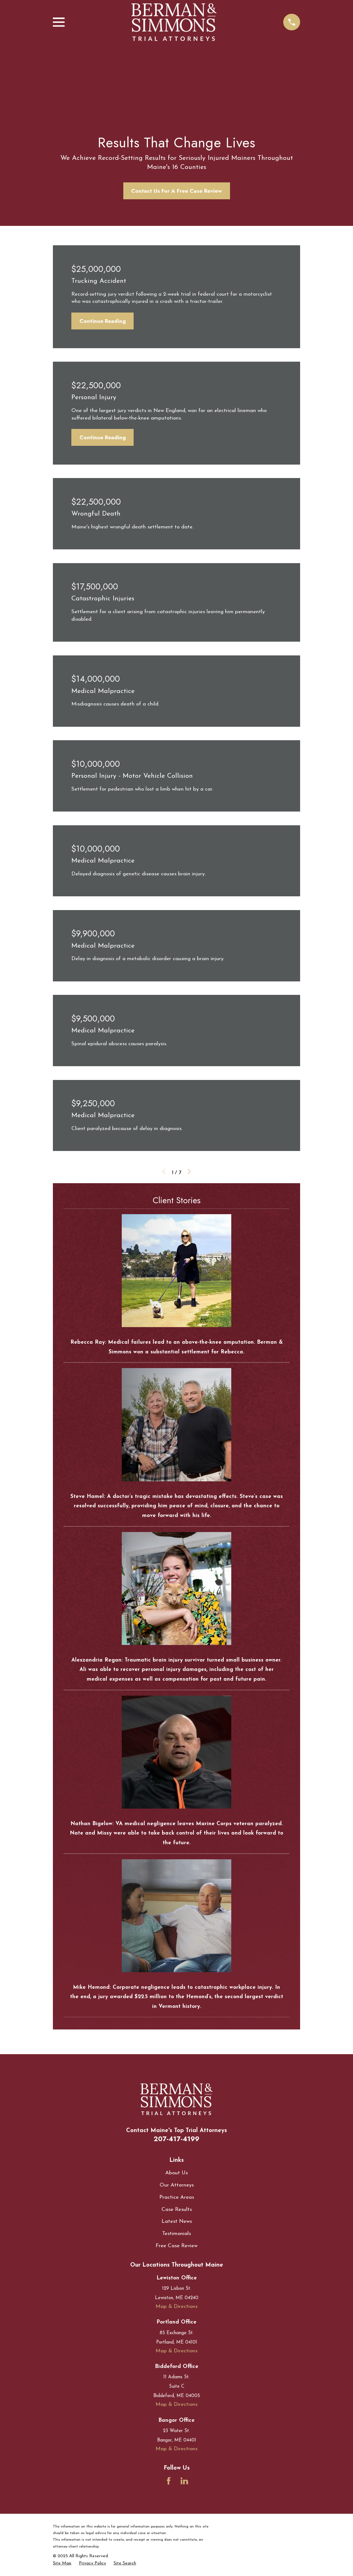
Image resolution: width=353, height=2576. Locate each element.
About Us (176, 2173)
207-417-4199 (176, 2139)
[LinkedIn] (184, 2481)
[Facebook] (168, 2481)
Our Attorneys (177, 2185)
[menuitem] (62, 2563)
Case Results (176, 2209)
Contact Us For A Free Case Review (176, 191)
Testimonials (176, 2233)
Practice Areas (176, 2197)
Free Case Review (176, 2245)
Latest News (176, 2221)
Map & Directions (176, 2306)
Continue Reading (102, 321)
